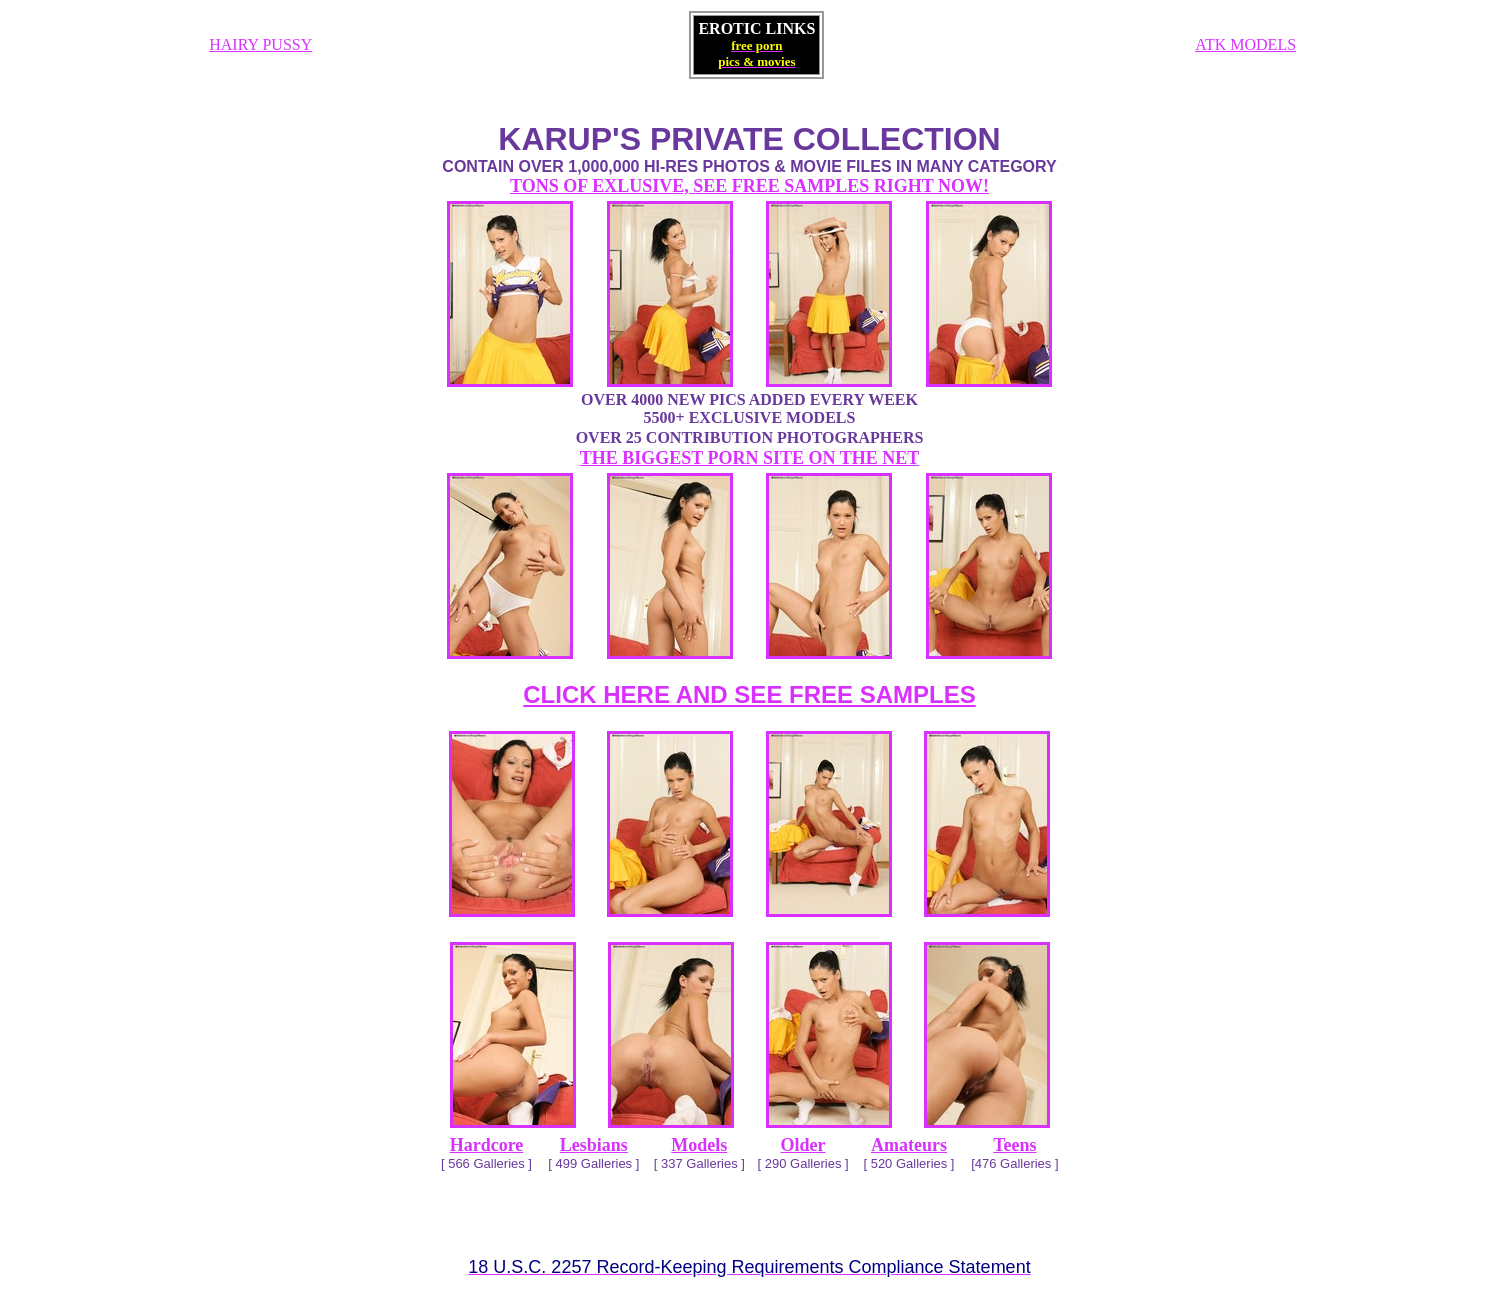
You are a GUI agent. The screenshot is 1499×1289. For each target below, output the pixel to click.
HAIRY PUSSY (260, 44)
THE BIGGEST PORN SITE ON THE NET (749, 458)
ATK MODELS (1245, 44)
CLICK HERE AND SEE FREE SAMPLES (749, 694)
